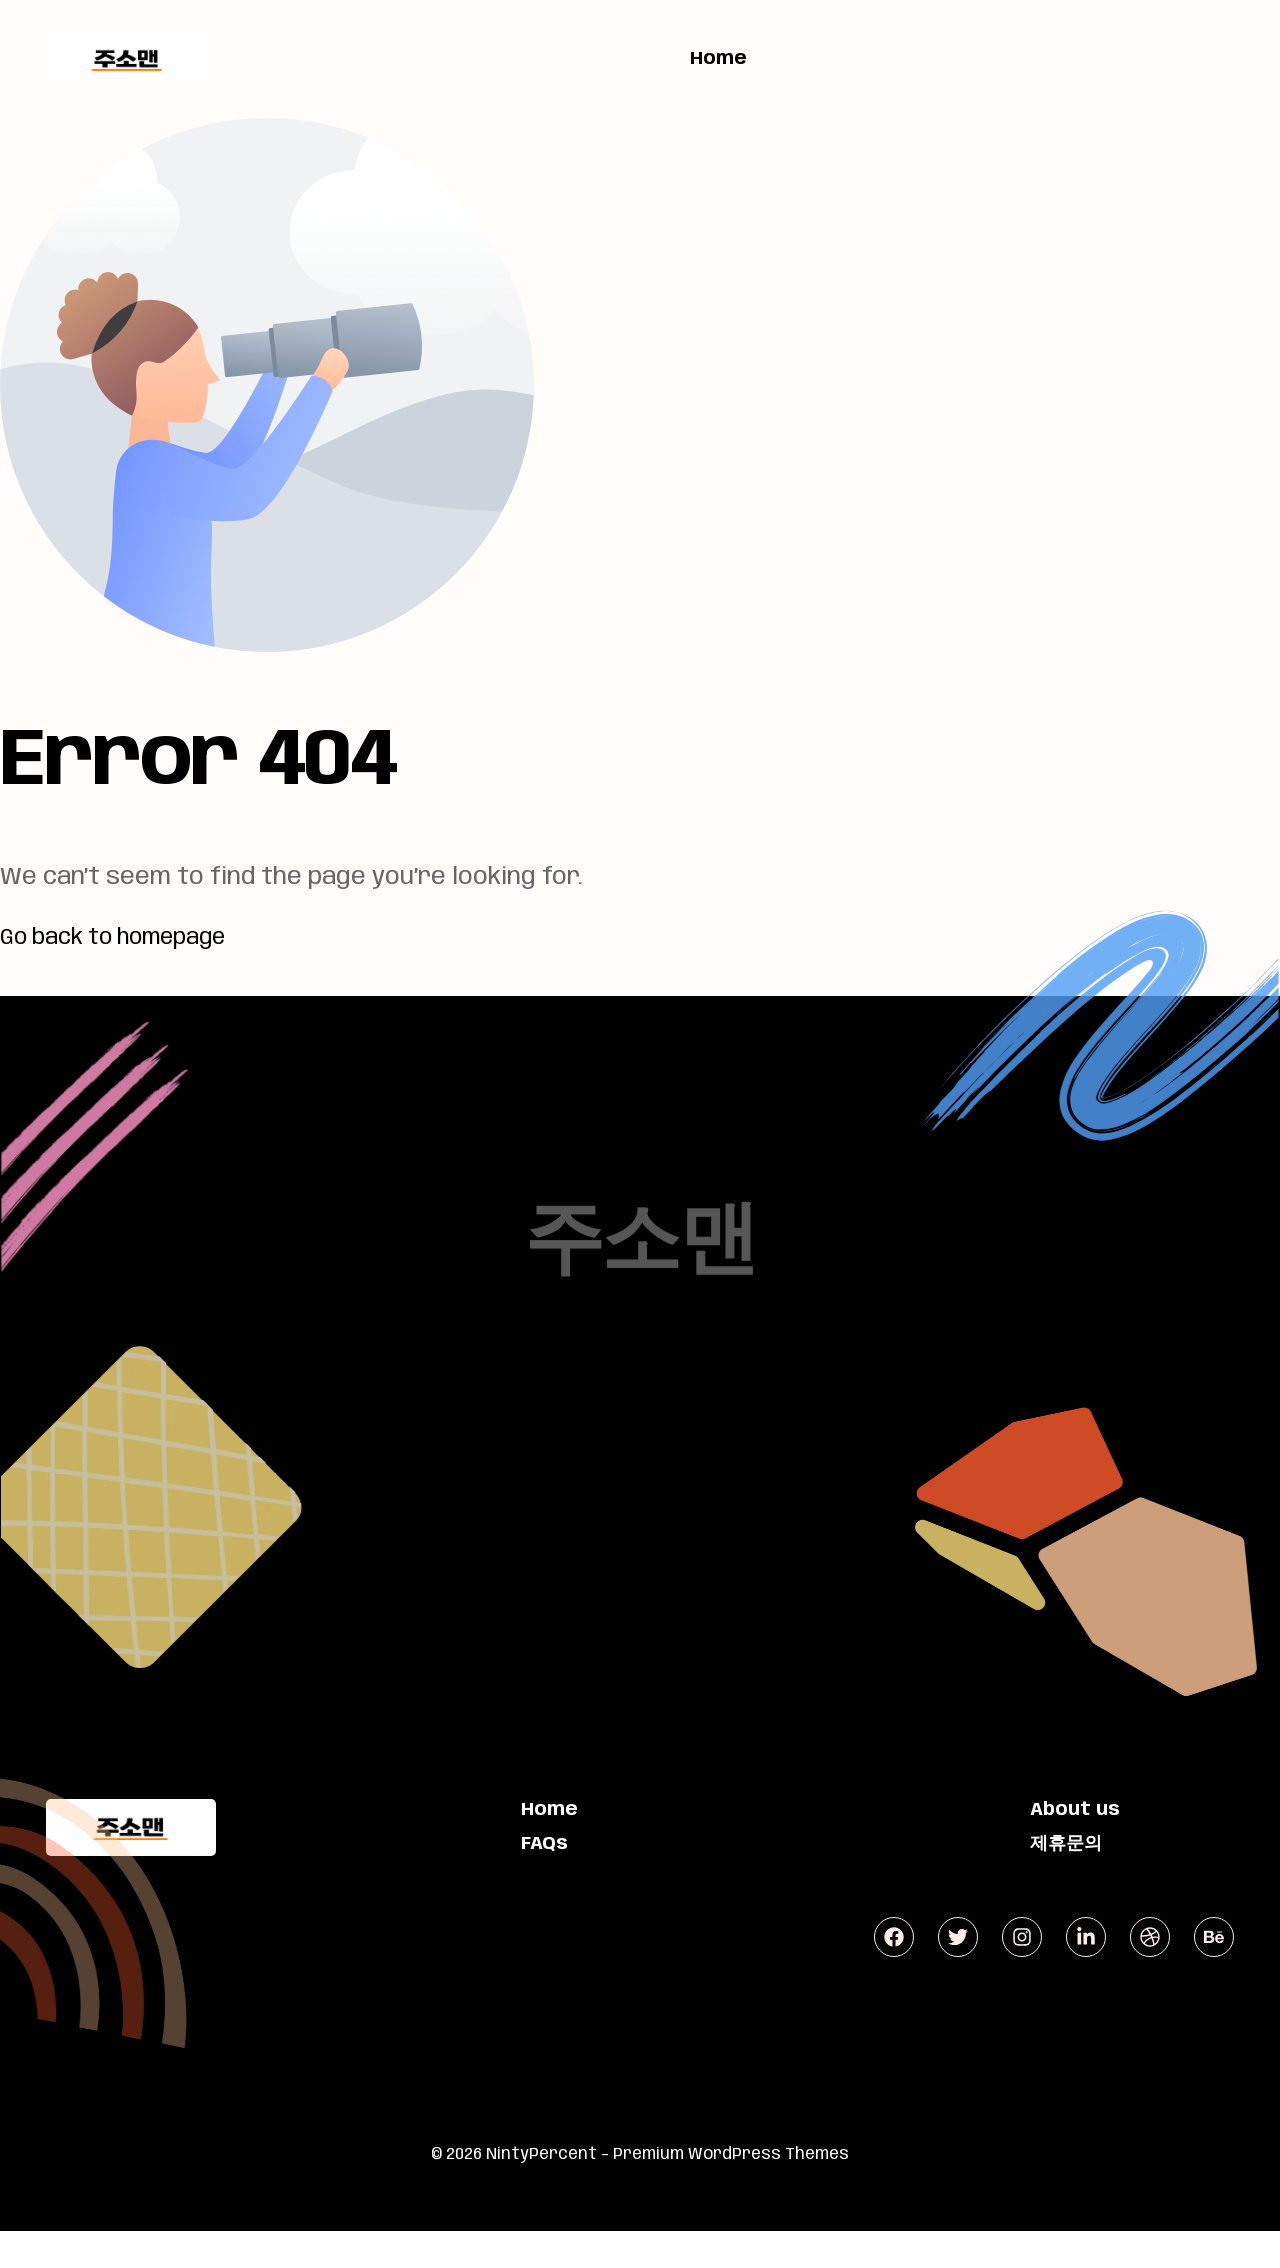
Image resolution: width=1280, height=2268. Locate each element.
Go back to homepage (127, 937)
